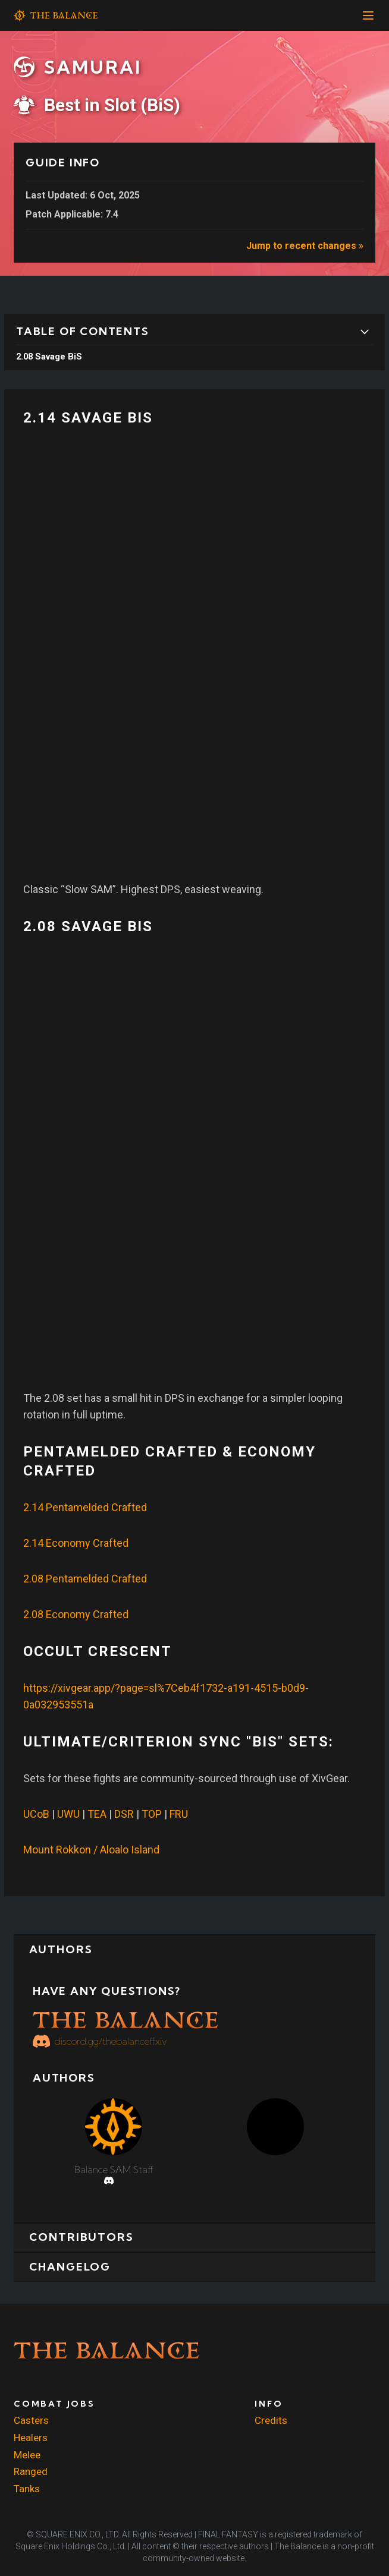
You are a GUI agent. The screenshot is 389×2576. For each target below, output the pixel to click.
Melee (27, 2455)
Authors (64, 1950)
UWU (68, 1814)
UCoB (36, 1814)
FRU (179, 1814)
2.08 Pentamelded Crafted (85, 1578)
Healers (31, 2437)
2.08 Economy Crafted (75, 1614)
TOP (152, 1814)
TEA (96, 1814)
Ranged (31, 2472)
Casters (31, 2421)
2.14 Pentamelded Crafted (85, 1507)
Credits (271, 2421)
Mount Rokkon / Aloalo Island (91, 1849)
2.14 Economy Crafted (75, 1543)
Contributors (86, 2241)
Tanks (27, 2489)
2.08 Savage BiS (49, 356)
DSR (124, 1814)
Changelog (75, 2273)
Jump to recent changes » (304, 245)
